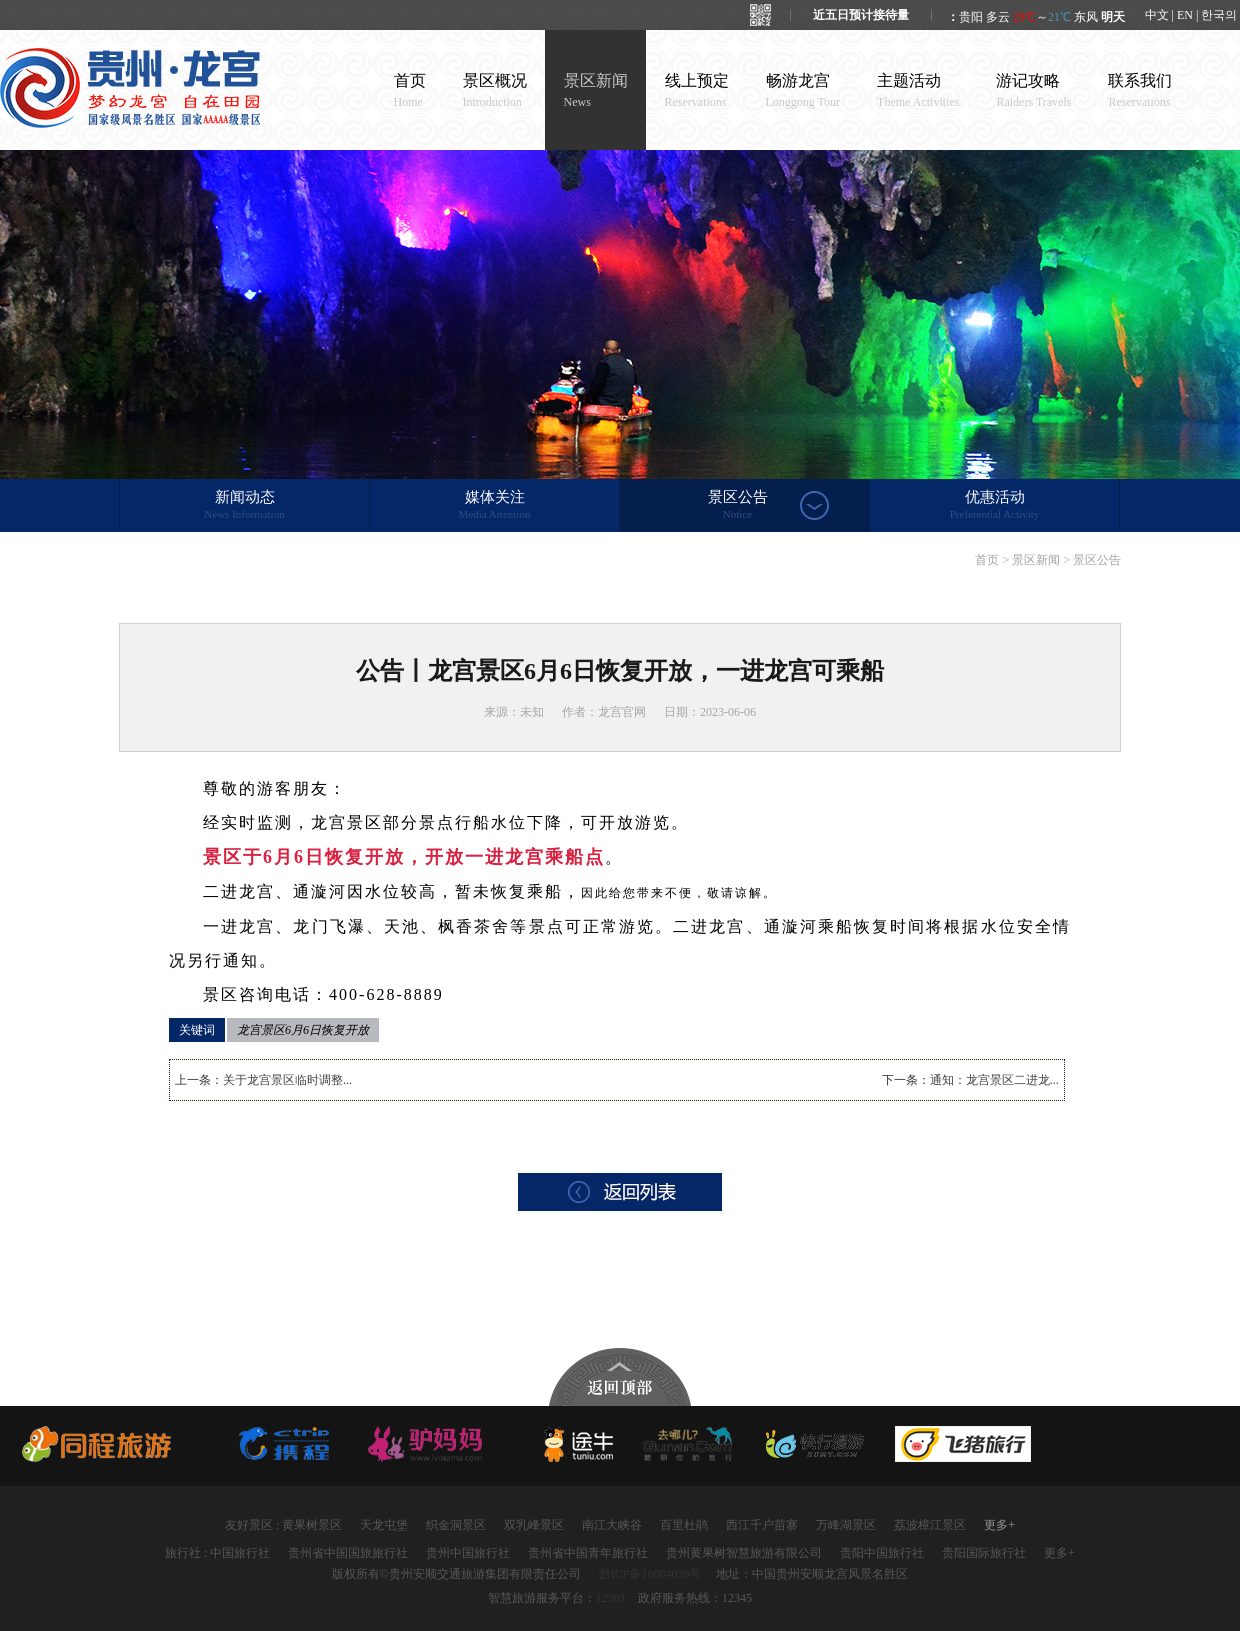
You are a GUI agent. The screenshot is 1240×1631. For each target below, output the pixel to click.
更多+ (999, 1525)
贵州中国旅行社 (468, 1553)
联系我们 (1140, 90)
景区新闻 (596, 90)
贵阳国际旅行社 (984, 1553)
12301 (611, 1598)
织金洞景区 (456, 1525)
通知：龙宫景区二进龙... (994, 1080)
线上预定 (697, 90)
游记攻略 (1033, 90)
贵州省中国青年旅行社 (588, 1553)
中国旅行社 (240, 1553)
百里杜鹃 (684, 1525)
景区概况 (495, 90)
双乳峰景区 (534, 1525)
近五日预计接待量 (861, 15)
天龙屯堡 (384, 1525)
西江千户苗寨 (762, 1525)
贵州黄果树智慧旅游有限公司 (744, 1553)
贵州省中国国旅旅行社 (348, 1553)
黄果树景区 (312, 1525)
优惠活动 (994, 506)
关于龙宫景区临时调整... (287, 1080)
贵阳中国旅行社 (882, 1553)
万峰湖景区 (846, 1525)
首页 (410, 90)
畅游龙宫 (803, 90)
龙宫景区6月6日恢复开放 (303, 1030)
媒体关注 (494, 506)
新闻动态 (244, 506)
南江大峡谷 (612, 1525)
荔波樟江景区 (930, 1525)
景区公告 (737, 506)
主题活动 (918, 90)
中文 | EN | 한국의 (1191, 15)
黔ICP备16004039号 (650, 1574)
